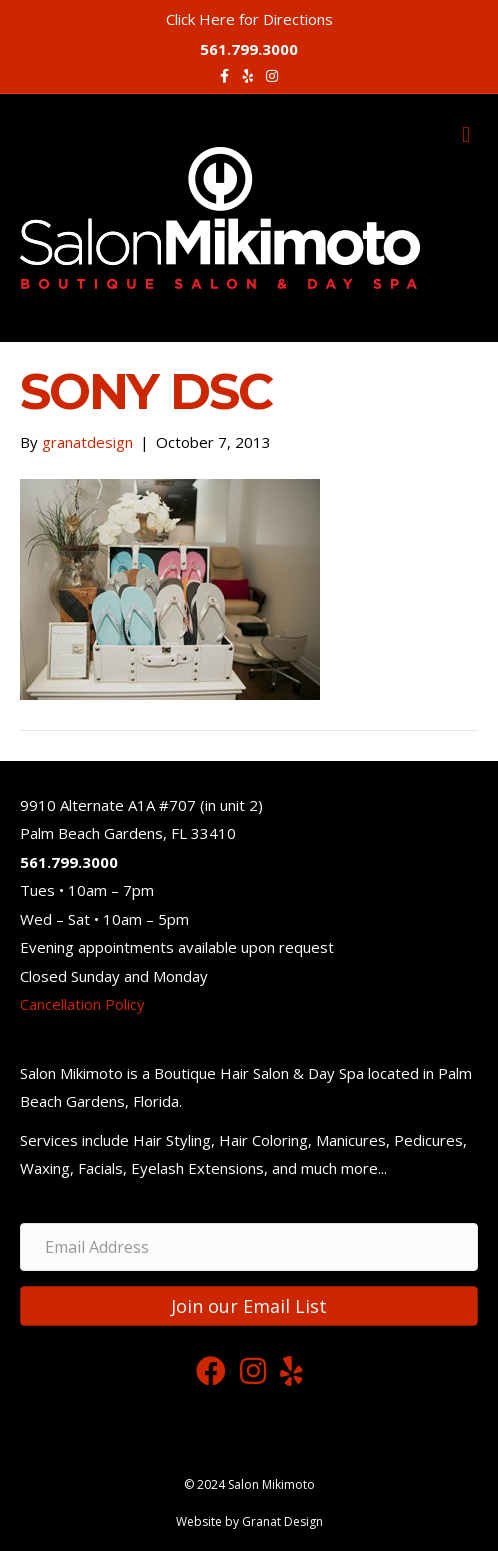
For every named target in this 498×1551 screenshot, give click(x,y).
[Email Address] (249, 1247)
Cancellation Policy (82, 1004)
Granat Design (282, 1521)
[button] (249, 1306)
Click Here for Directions (249, 19)
